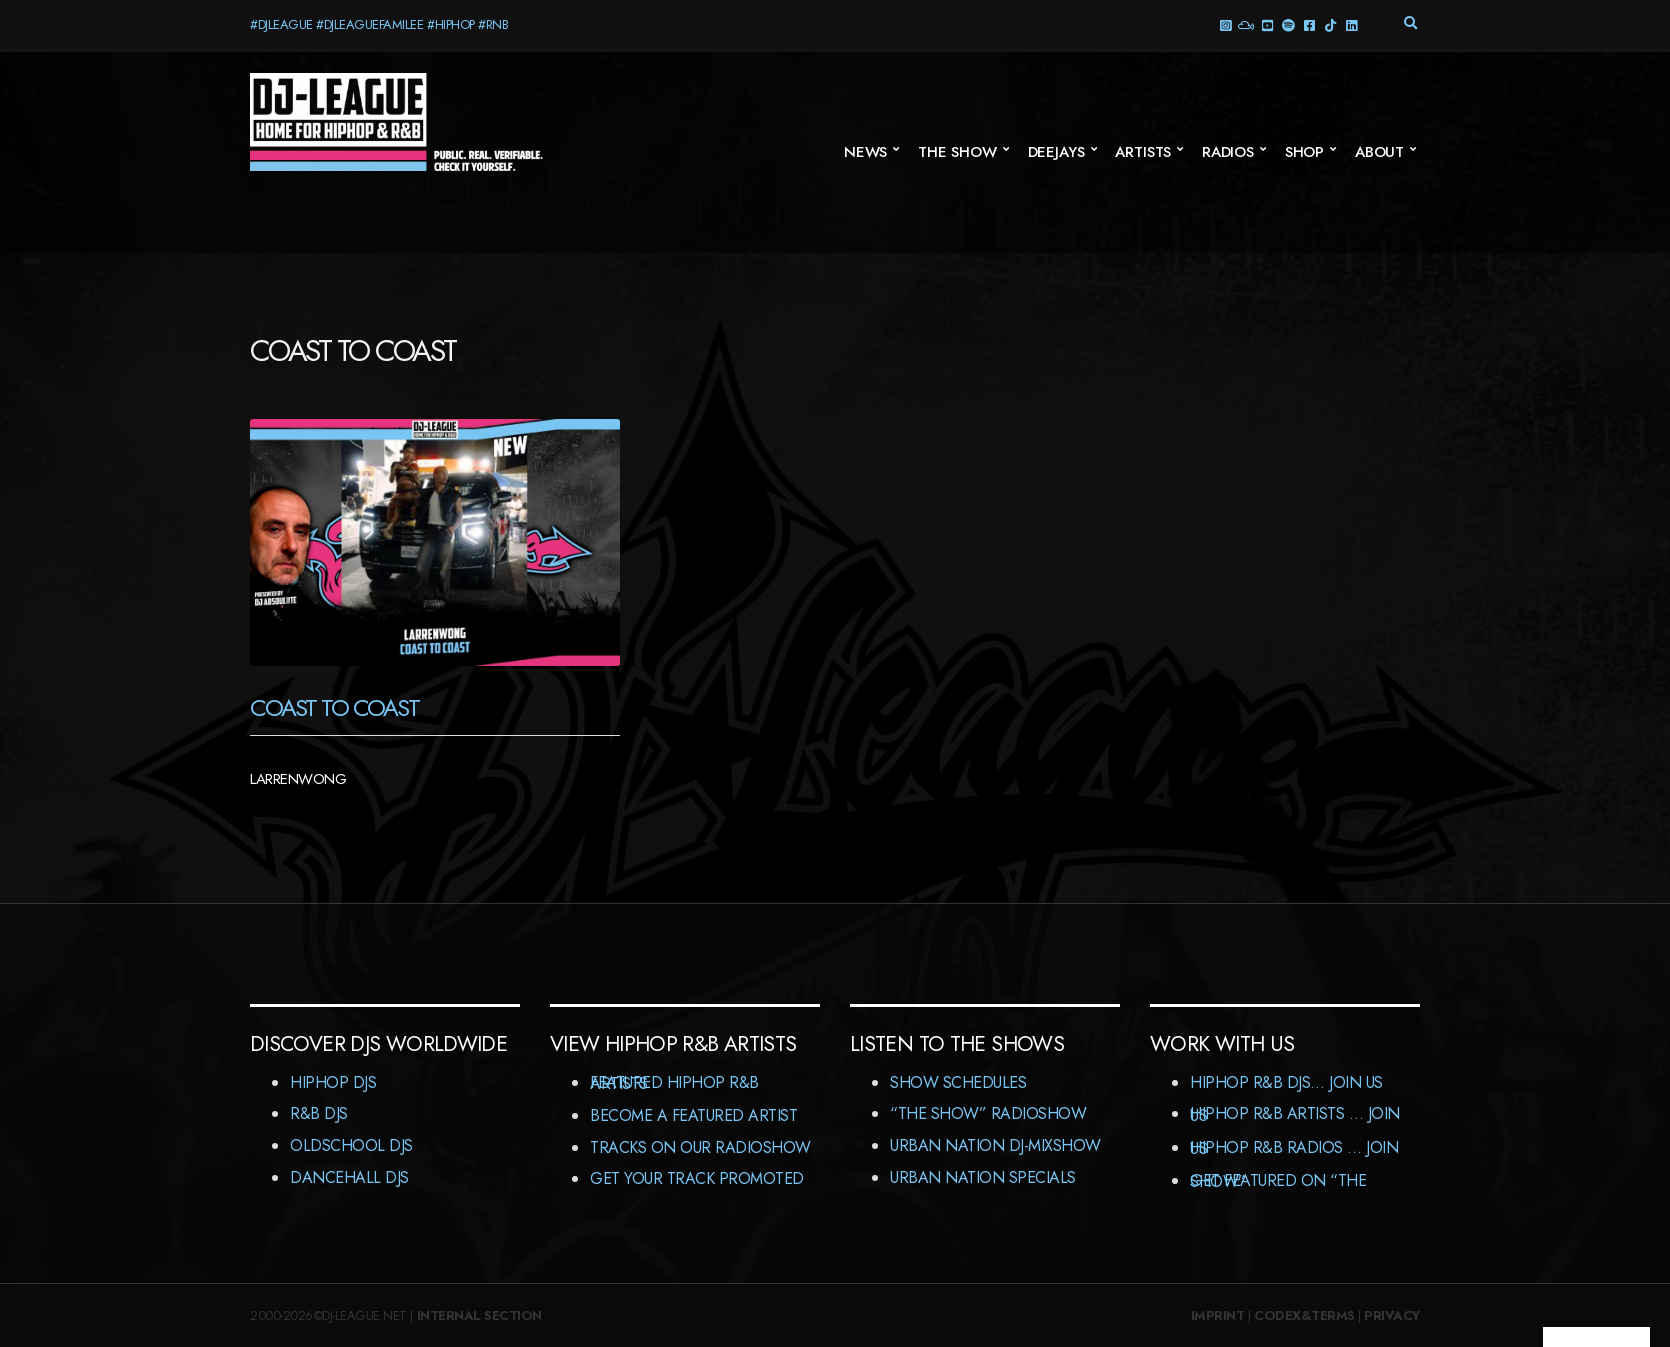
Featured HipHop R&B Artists (674, 1083)
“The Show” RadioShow (988, 1113)
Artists (1143, 152)
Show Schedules (958, 1082)
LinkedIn (1350, 24)
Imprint (1218, 1315)
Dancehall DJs (349, 1177)
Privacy (1392, 1315)
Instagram (1224, 24)
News (865, 152)
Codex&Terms (1304, 1315)
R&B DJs (319, 1113)
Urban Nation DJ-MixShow (995, 1145)
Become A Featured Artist (693, 1115)
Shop (1304, 152)
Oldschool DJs (351, 1145)
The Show (957, 152)
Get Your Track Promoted (697, 1178)
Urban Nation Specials (983, 1177)
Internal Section (479, 1315)
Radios (1228, 152)
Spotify (1287, 24)
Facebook (1308, 24)
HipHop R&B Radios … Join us (1294, 1148)
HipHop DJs (333, 1082)
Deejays (1056, 152)
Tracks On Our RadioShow (700, 1147)
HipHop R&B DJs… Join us (1286, 1082)
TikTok (1329, 24)
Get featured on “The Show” (1278, 1181)
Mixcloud (1245, 24)
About (1379, 152)
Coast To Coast (334, 707)
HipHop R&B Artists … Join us (1295, 1114)
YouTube (1266, 24)
